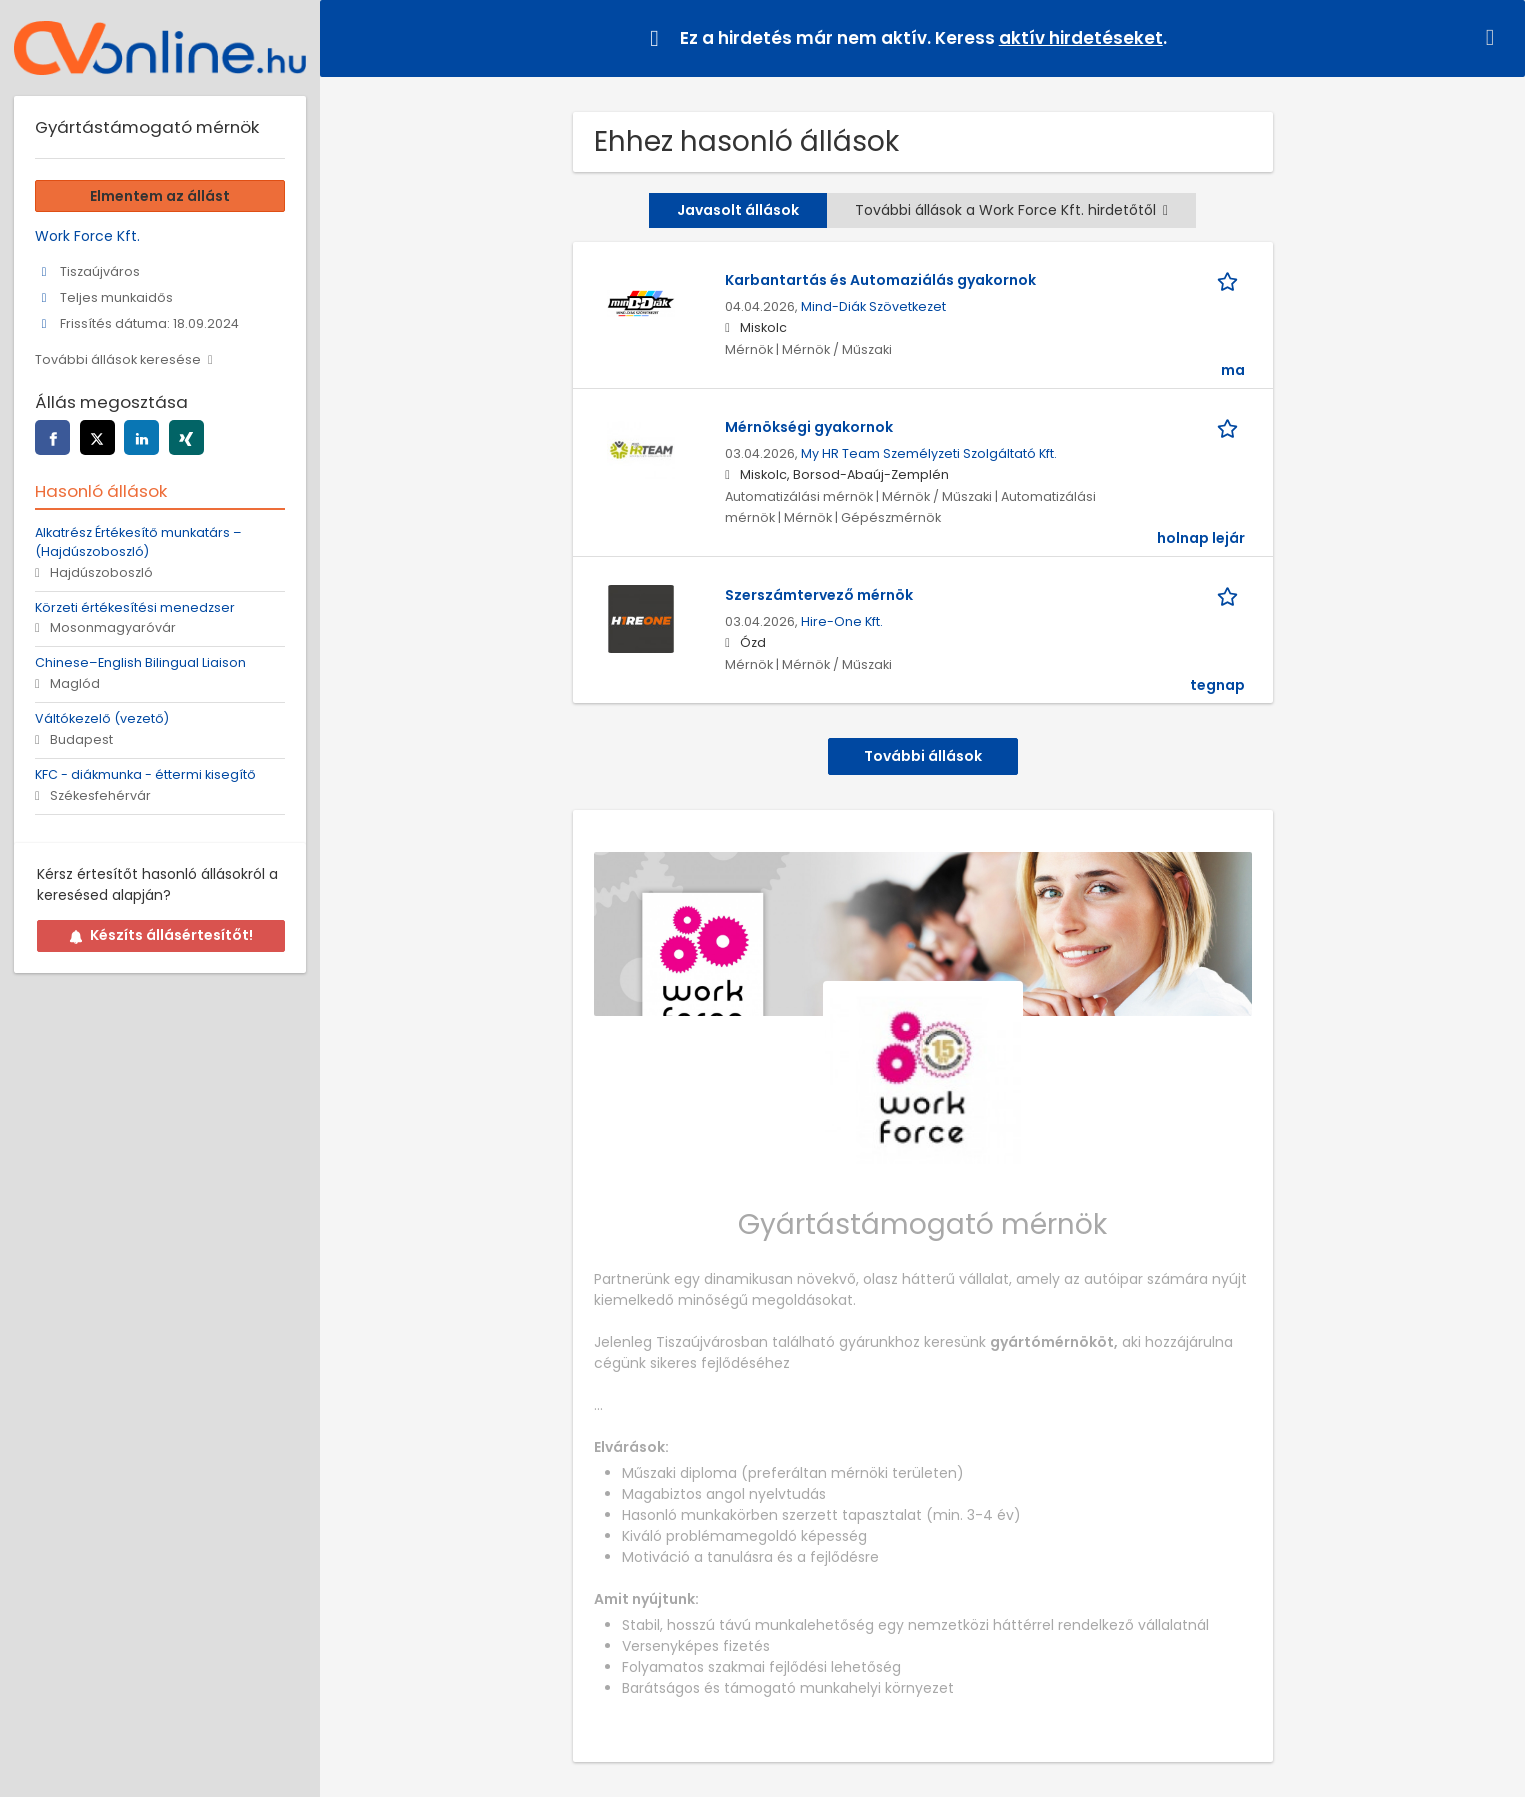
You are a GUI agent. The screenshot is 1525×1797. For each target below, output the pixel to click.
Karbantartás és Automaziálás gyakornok (880, 280)
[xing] (186, 437)
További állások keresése (118, 359)
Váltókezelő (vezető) (102, 718)
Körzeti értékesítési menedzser (135, 607)
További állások (923, 756)
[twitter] (97, 437)
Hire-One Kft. (842, 621)
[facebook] (52, 437)
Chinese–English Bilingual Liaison (140, 662)
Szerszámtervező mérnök (819, 595)
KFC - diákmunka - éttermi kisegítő (145, 774)
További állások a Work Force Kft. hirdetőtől (1011, 210)
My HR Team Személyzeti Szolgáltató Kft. (929, 453)
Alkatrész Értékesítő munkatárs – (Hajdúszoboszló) (138, 542)
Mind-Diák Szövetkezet (873, 306)
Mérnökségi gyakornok (809, 427)
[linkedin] (141, 437)
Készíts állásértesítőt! (161, 935)
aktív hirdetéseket (1081, 38)
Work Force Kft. (87, 236)
